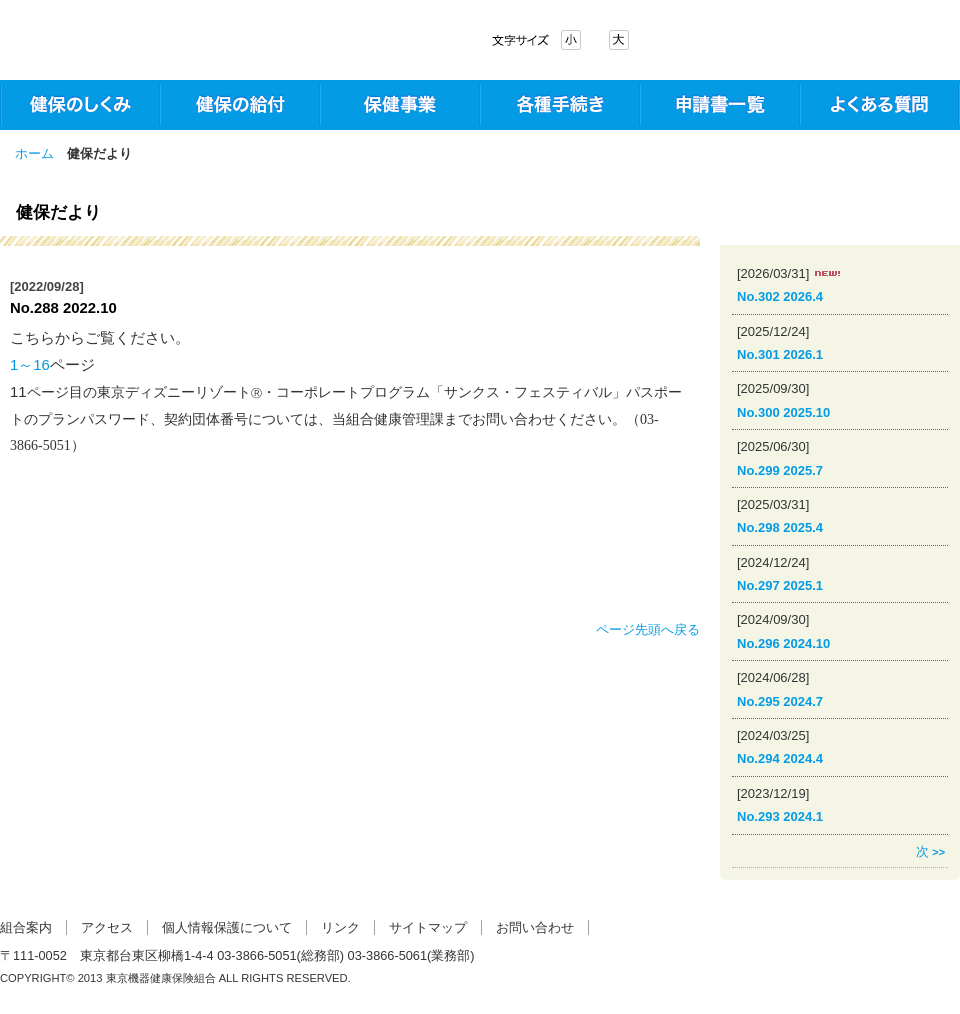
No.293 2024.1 (780, 816)
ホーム (34, 153)
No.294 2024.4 (780, 758)
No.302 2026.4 (780, 296)
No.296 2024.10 (783, 643)
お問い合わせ (535, 927)
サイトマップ (428, 927)
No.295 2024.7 (780, 701)
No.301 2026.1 (780, 354)
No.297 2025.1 (780, 585)
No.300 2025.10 (783, 412)
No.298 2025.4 (780, 527)
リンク (340, 927)
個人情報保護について (227, 927)
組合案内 (26, 927)
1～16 (30, 365)
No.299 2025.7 (780, 470)
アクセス (107, 927)
